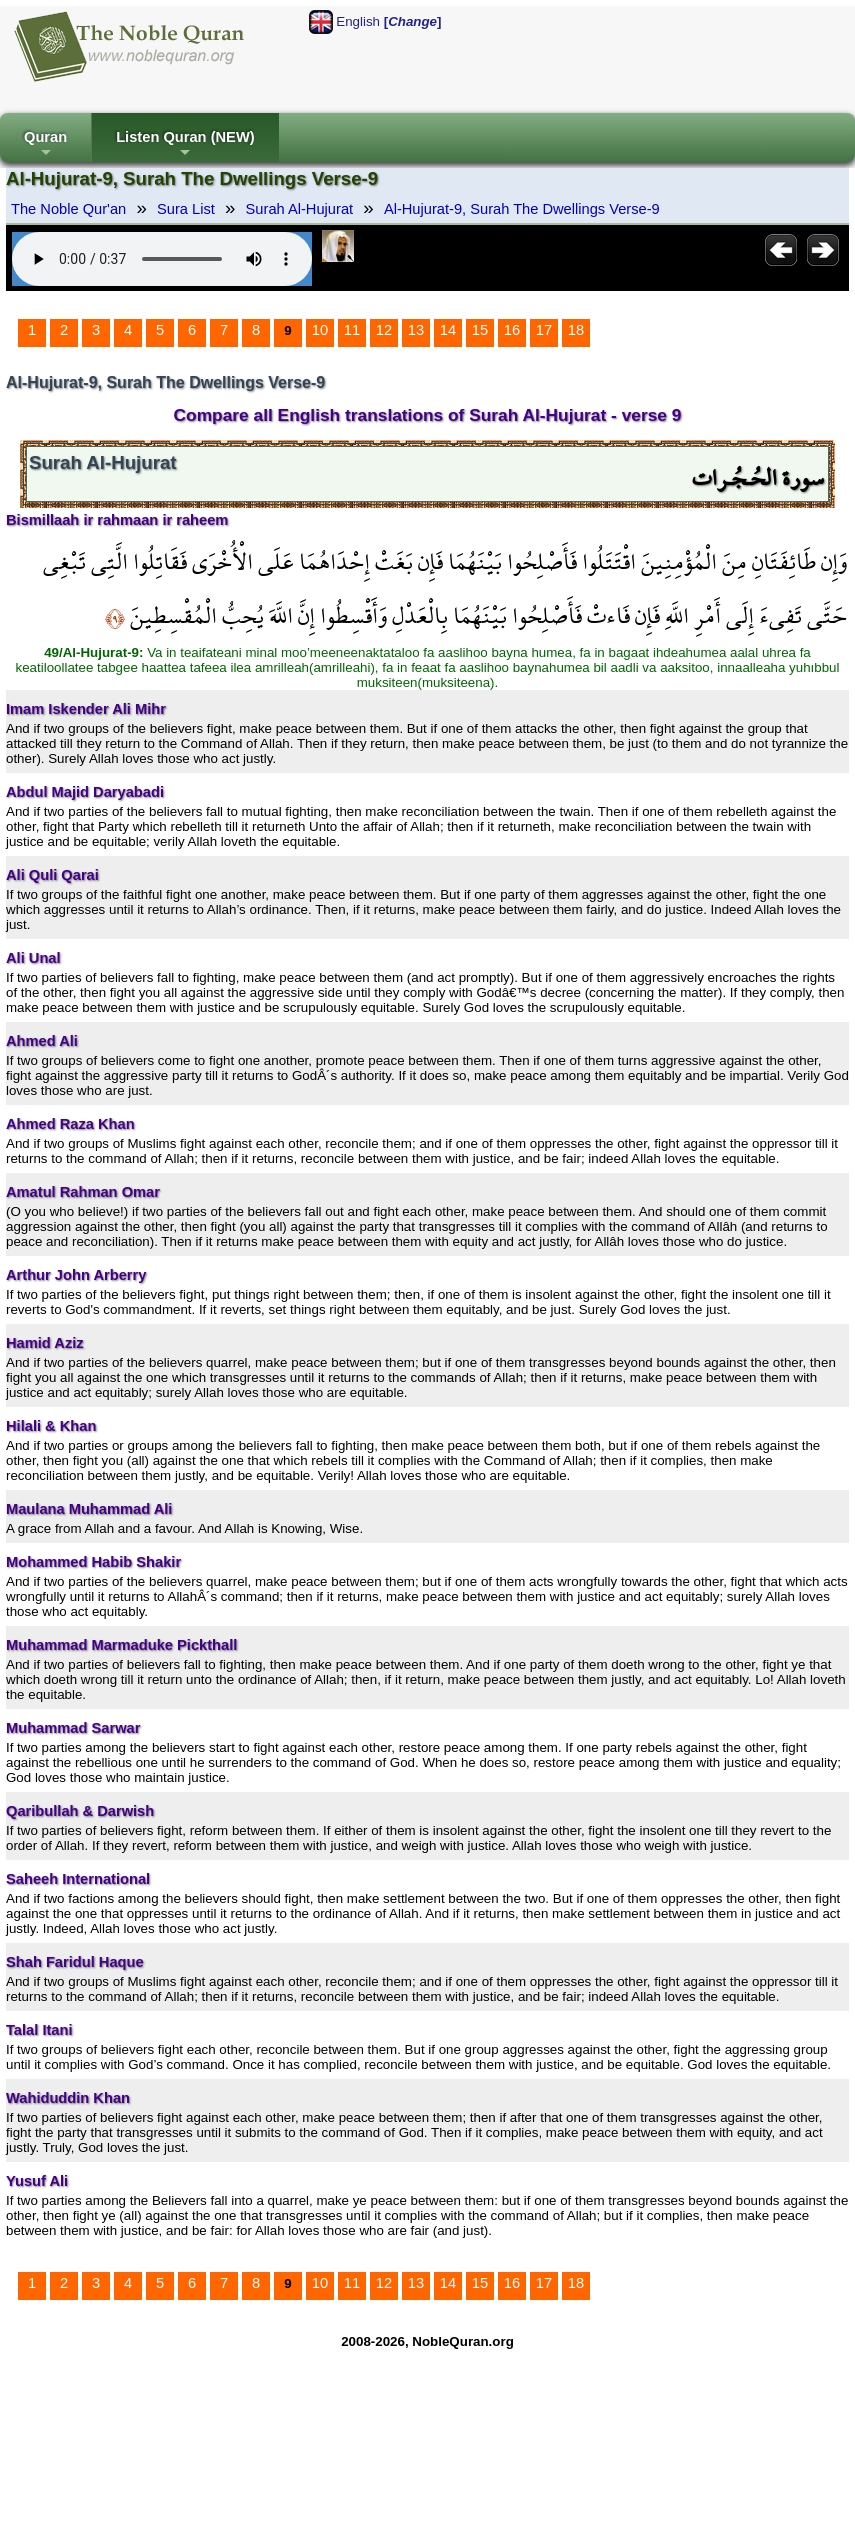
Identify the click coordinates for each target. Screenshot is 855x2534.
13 (416, 330)
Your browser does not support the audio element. (162, 259)
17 (544, 330)
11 (352, 330)
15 (480, 330)
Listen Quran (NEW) (185, 145)
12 (384, 330)
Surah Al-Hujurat (300, 209)
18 (576, 330)
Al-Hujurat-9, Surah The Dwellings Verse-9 (522, 209)
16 (512, 330)
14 (448, 330)
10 (320, 330)
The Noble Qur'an (68, 209)
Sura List (186, 209)
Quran (45, 145)
